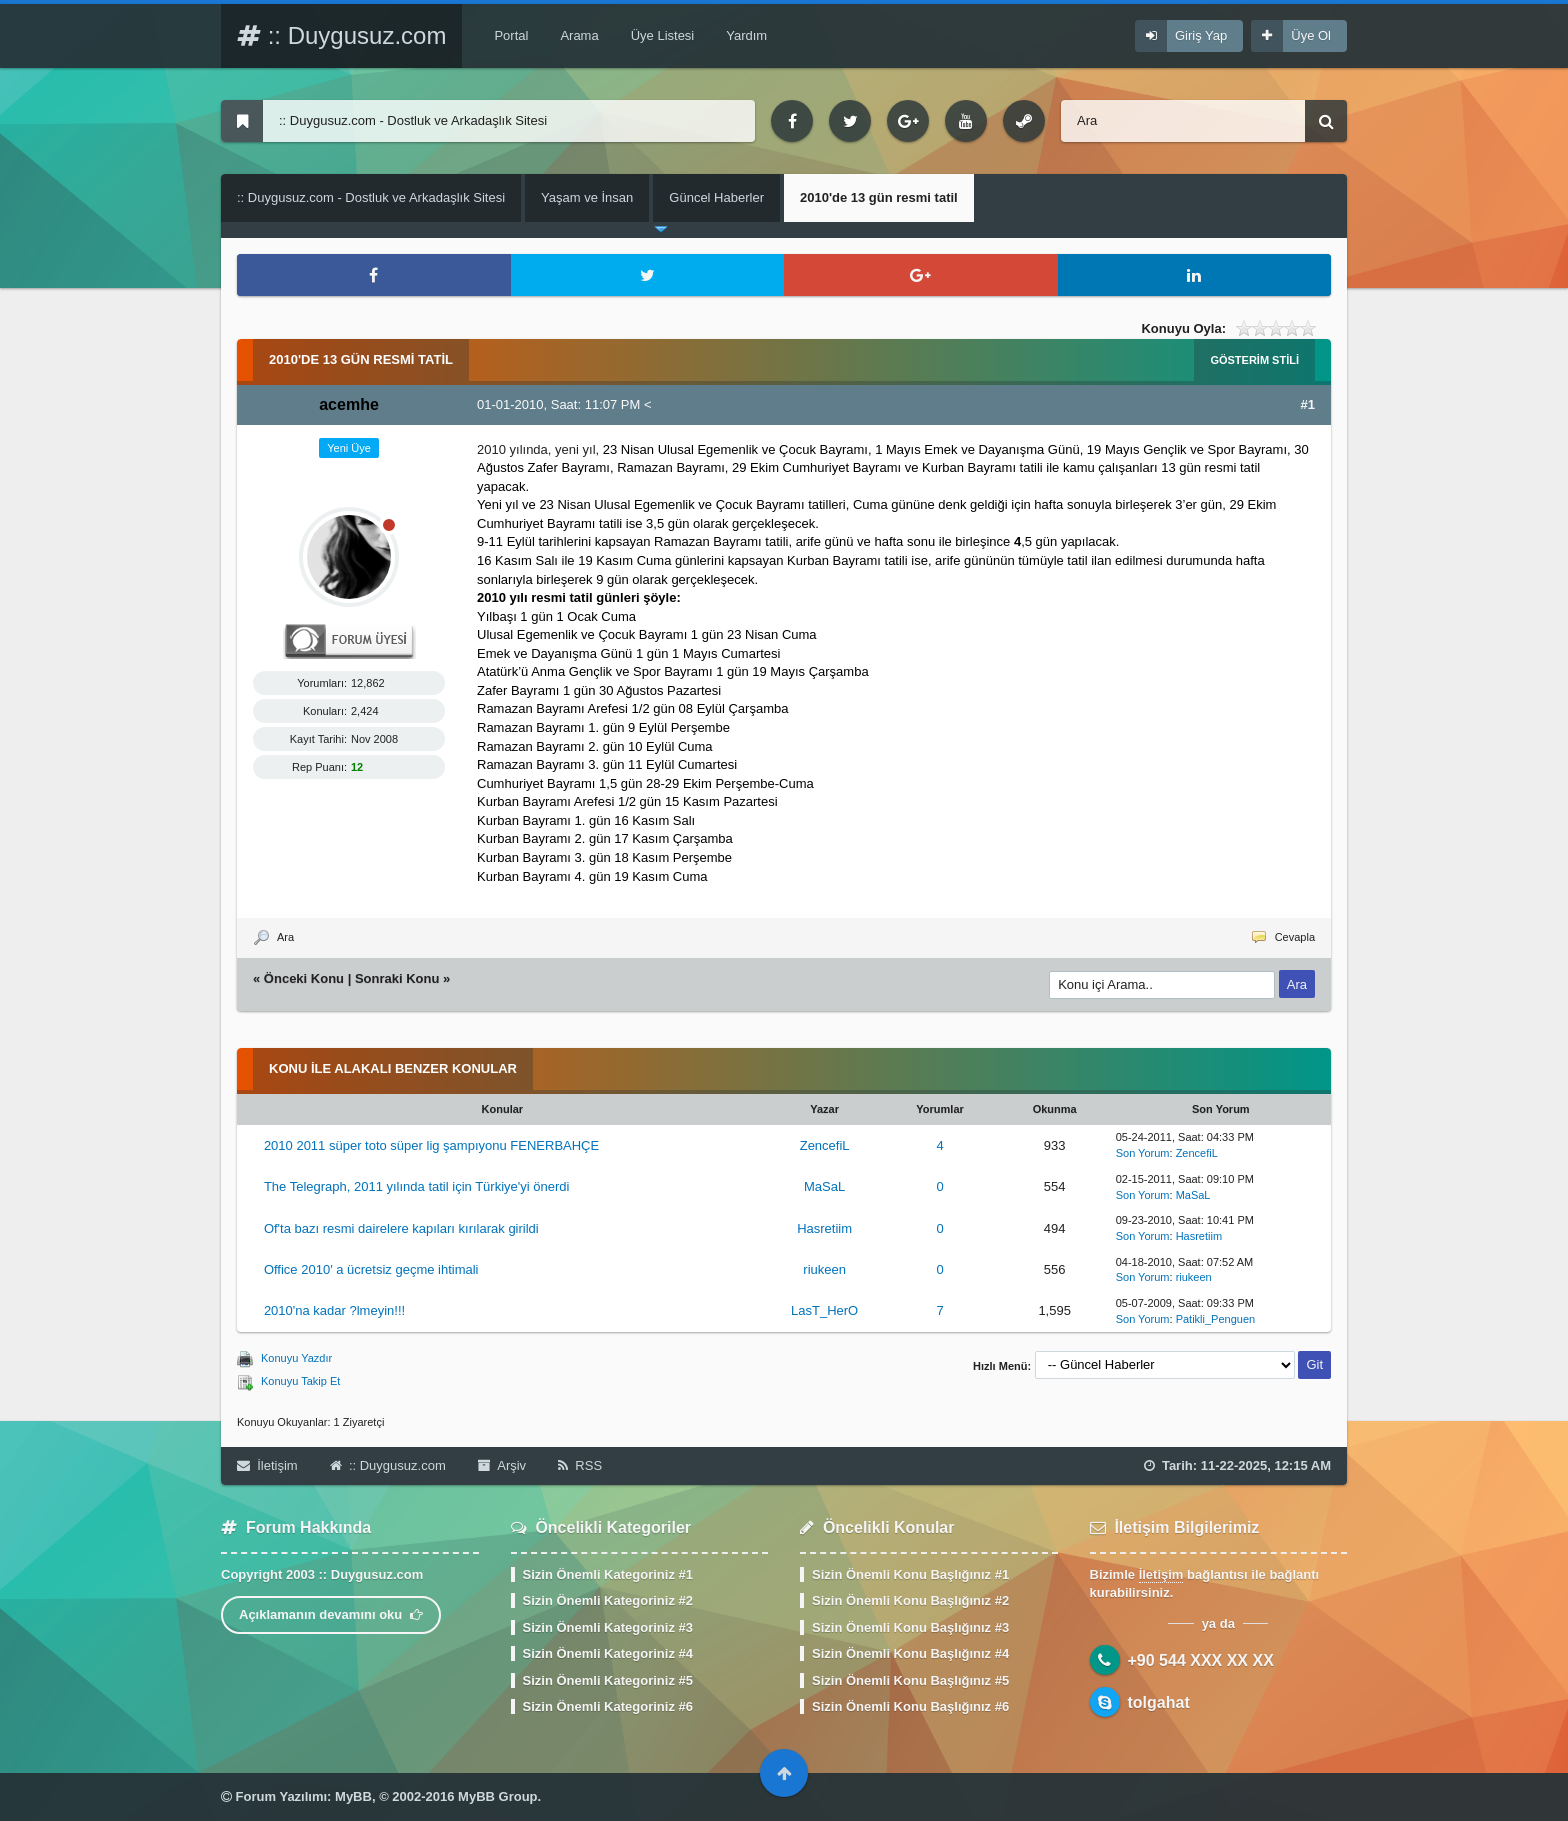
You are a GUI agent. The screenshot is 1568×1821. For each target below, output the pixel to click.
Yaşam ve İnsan (587, 197)
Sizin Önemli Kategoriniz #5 (608, 1680)
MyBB (353, 1796)
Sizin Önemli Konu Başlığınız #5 (910, 1680)
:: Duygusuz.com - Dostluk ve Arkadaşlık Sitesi (371, 197)
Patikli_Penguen (1216, 1319)
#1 (1308, 404)
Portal (511, 35)
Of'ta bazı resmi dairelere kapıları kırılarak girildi (401, 1228)
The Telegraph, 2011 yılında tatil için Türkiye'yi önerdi (417, 1186)
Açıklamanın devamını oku (331, 1614)
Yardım (746, 35)
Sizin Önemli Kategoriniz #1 (608, 1574)
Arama (579, 35)
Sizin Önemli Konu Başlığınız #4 (910, 1653)
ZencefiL (825, 1145)
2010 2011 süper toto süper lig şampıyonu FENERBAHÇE (431, 1145)
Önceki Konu (304, 978)
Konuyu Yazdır (296, 1358)
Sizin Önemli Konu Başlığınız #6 (910, 1706)
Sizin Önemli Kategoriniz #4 (608, 1653)
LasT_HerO (824, 1310)
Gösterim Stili (1254, 360)
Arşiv (502, 1465)
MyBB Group (497, 1796)
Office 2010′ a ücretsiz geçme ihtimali (371, 1269)
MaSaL (824, 1186)
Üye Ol (1311, 35)
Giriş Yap (1201, 35)
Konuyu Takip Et (300, 1381)
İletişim (267, 1465)
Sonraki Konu (397, 978)
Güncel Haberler (716, 197)
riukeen (824, 1269)
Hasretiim (824, 1228)
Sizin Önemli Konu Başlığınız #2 (910, 1600)
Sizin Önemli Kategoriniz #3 (608, 1627)
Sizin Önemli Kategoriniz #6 (608, 1706)
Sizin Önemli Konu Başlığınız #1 (910, 1574)
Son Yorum (1143, 1153)
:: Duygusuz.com (341, 35)
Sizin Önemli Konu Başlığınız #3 (910, 1627)
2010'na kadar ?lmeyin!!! (334, 1310)
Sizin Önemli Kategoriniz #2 (608, 1600)
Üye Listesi (663, 35)
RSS (580, 1465)
